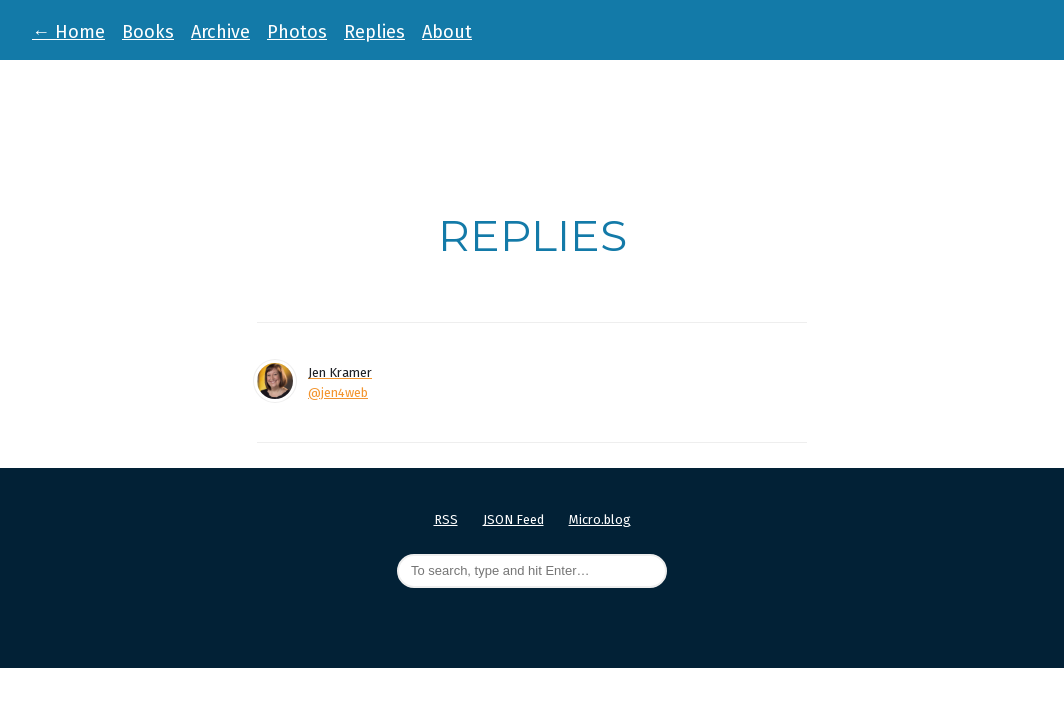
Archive (220, 32)
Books (148, 32)
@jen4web (338, 392)
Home (68, 32)
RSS (446, 519)
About (447, 32)
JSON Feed (513, 519)
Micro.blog (600, 519)
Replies (374, 32)
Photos (297, 32)
